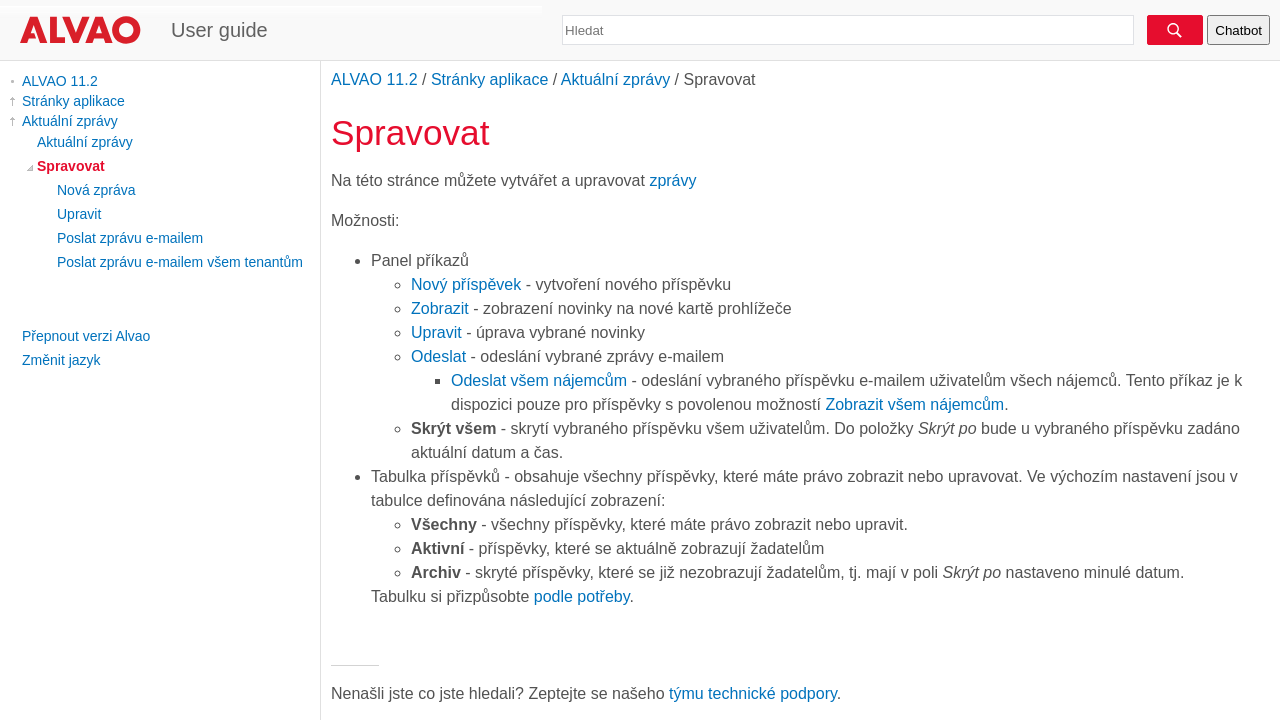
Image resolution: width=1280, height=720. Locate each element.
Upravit (79, 214)
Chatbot (1238, 30)
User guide (219, 30)
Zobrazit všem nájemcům (914, 404)
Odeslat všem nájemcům (539, 380)
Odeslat (438, 356)
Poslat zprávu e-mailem (130, 238)
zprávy (672, 180)
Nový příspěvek (466, 284)
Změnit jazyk (61, 360)
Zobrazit (440, 308)
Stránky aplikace (73, 101)
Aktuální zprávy (70, 121)
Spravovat (71, 166)
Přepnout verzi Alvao (86, 336)
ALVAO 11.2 (60, 81)
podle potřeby (582, 596)
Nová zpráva (96, 190)
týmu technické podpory (753, 693)
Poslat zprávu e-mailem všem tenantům (180, 262)
